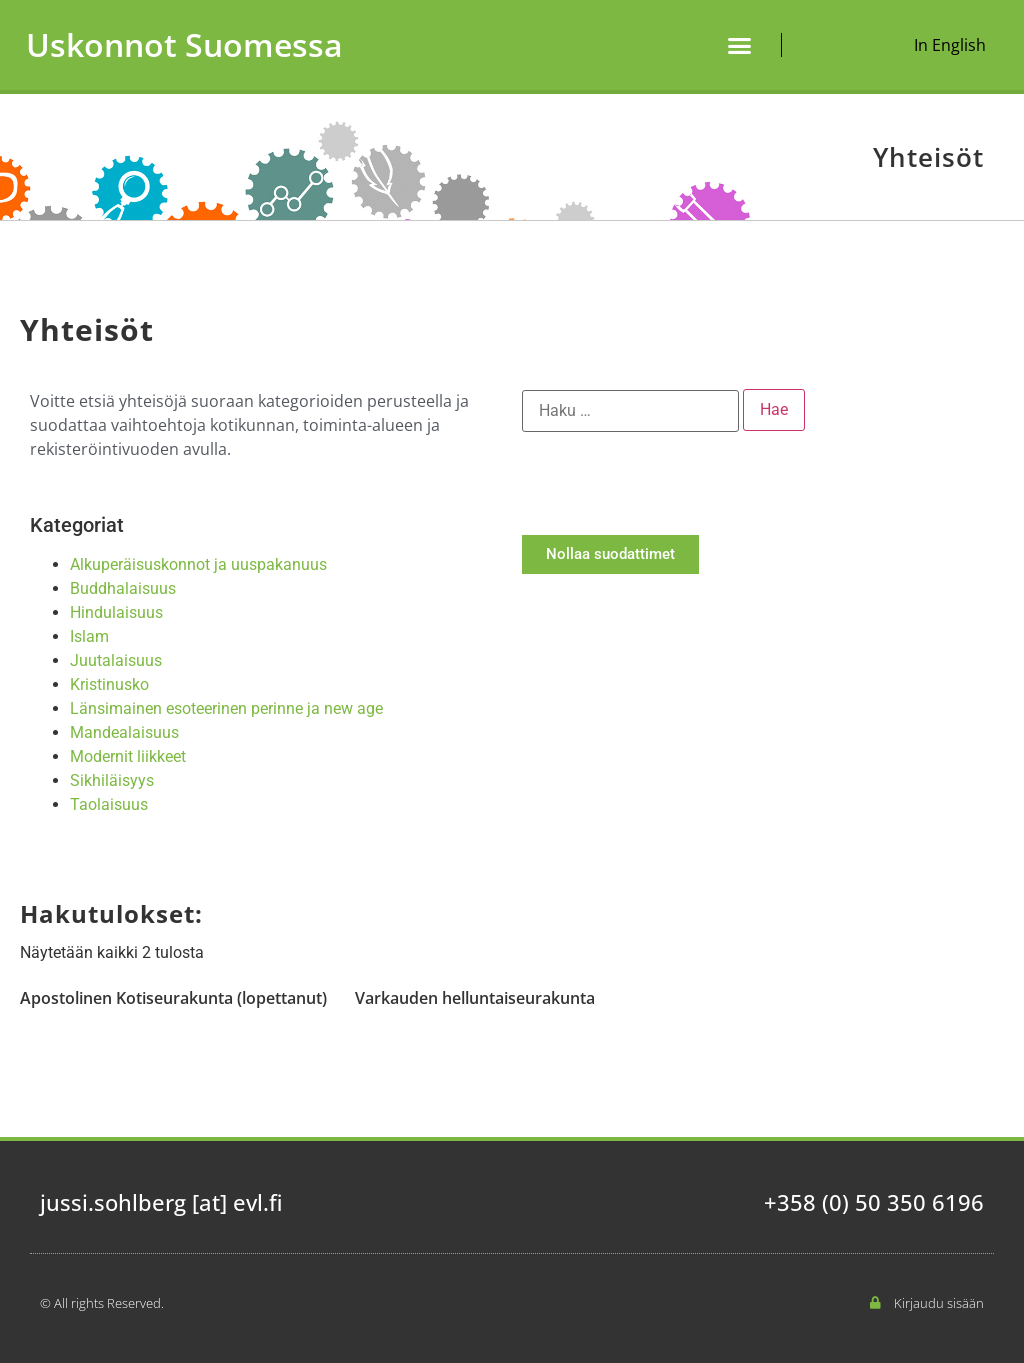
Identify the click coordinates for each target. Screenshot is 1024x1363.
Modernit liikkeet (128, 756)
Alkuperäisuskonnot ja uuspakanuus (198, 564)
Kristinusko (109, 684)
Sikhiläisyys (112, 780)
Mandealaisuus (124, 732)
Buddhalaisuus (123, 588)
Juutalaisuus (116, 660)
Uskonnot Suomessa (184, 44)
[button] (740, 45)
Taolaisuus (109, 804)
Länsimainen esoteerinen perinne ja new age (226, 708)
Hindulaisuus (116, 612)
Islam (89, 636)
